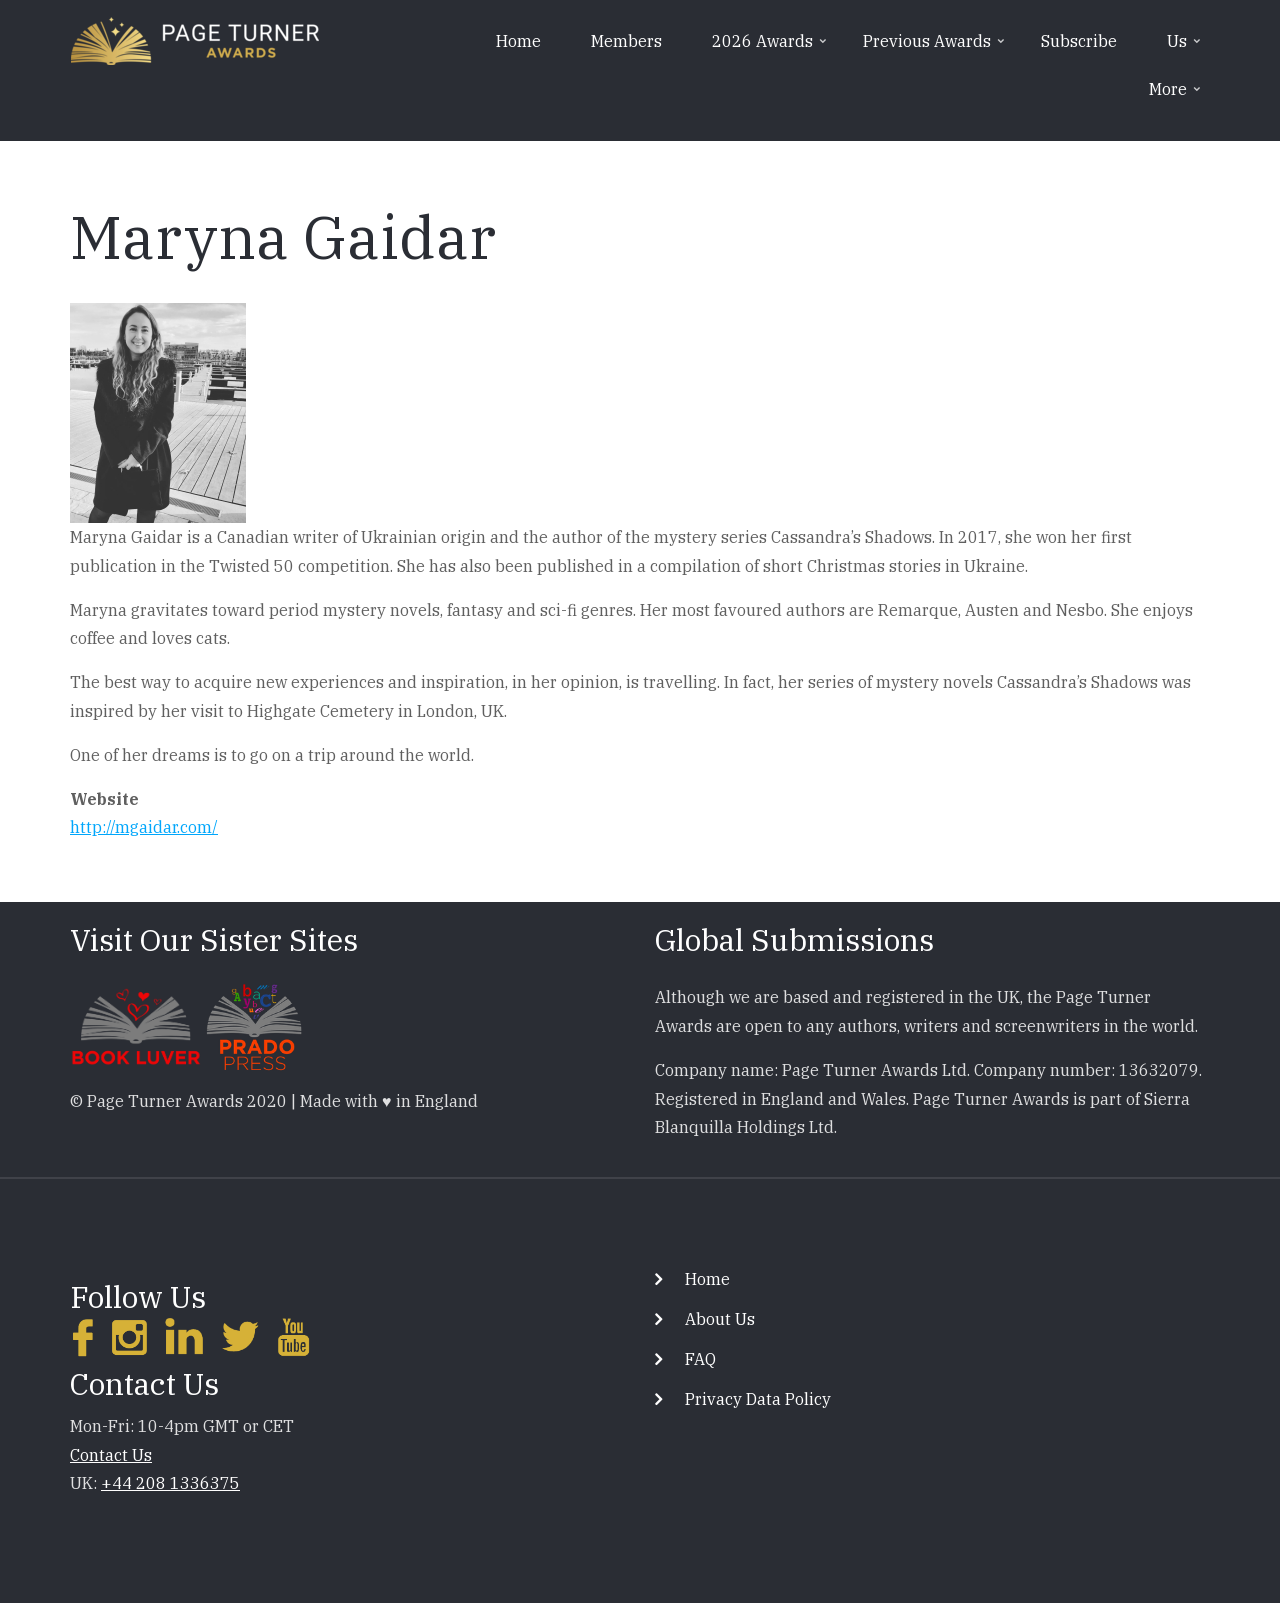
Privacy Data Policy (758, 1399)
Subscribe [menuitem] (1079, 41)
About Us (720, 1319)
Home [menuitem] (518, 41)
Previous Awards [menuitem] (935, 48)
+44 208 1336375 (170, 1483)
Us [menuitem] (1185, 48)
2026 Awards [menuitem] (771, 48)
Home (707, 1279)
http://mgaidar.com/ (144, 827)
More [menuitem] (1176, 96)
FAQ (700, 1359)
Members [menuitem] (626, 41)
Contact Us (111, 1455)
